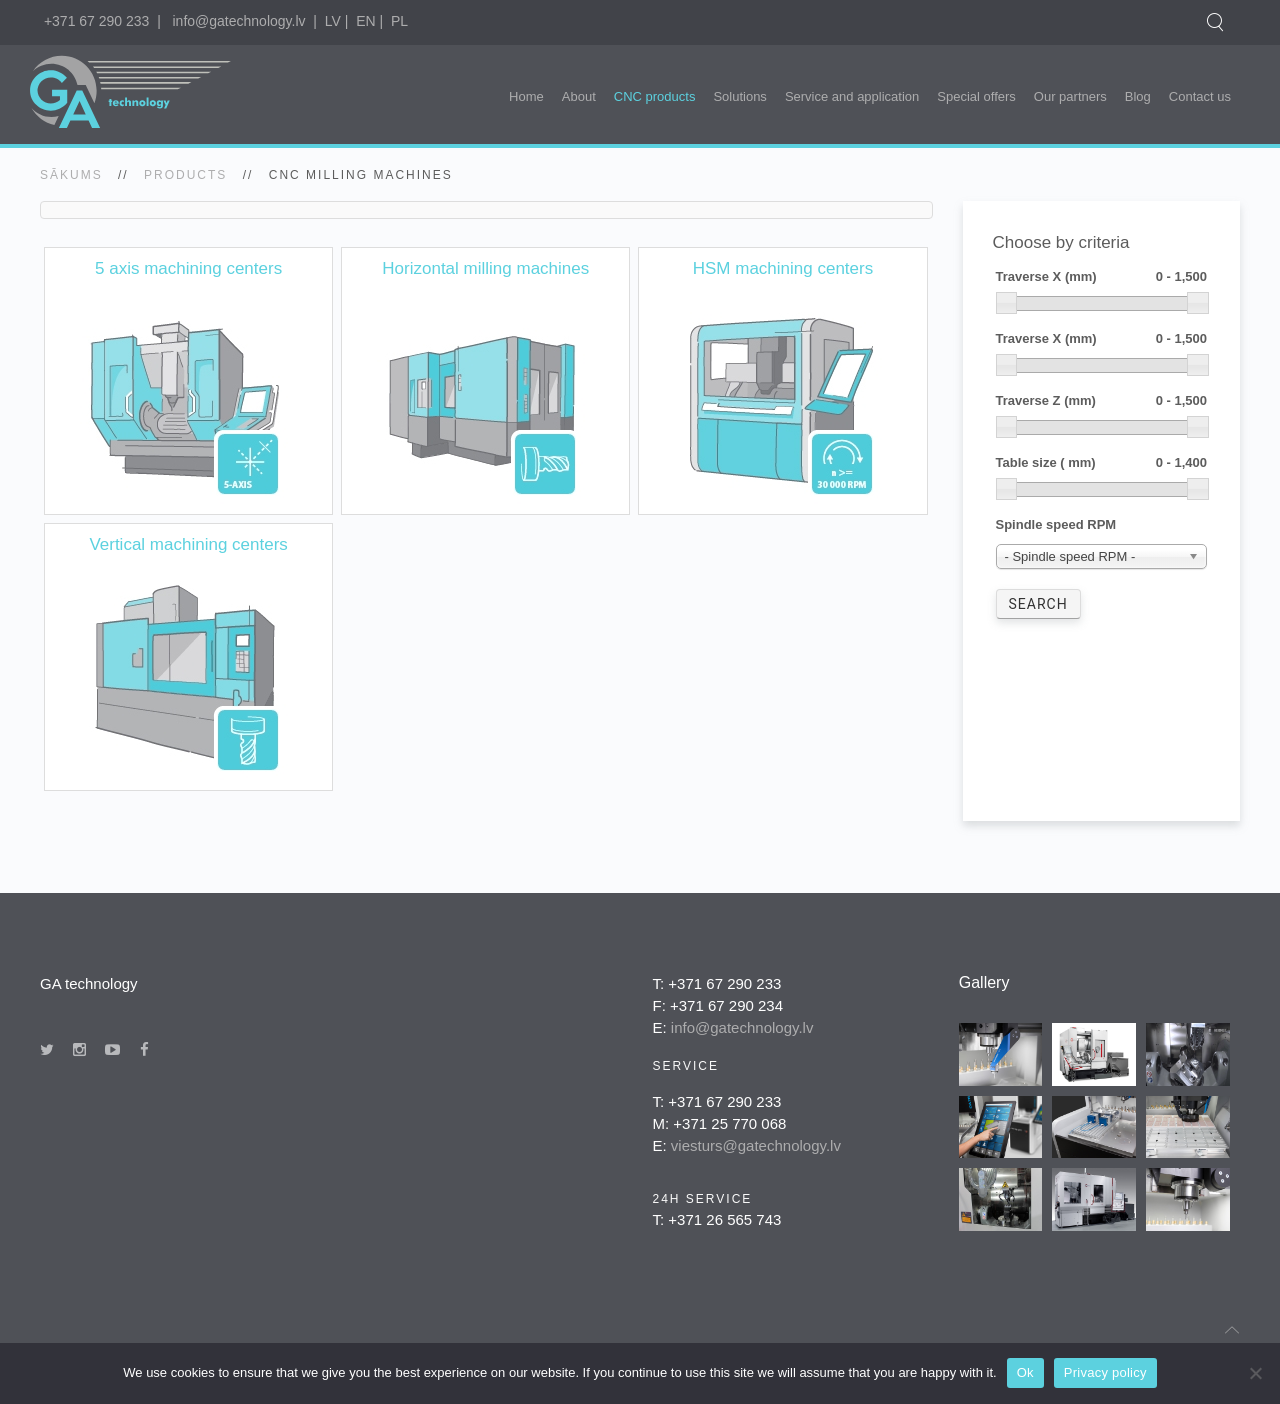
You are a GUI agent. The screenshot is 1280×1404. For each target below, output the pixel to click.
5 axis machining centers (188, 268)
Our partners (1070, 96)
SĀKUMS (71, 175)
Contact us (1200, 96)
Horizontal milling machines (485, 268)
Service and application (852, 96)
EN (365, 21)
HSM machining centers (783, 268)
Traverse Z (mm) (1102, 401)
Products (185, 175)
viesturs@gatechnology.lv (756, 1145)
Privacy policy (1105, 1372)
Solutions (739, 96)
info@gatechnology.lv (238, 21)
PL (399, 21)
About (579, 96)
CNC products (655, 96)
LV (333, 21)
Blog (1138, 96)
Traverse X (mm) (1102, 277)
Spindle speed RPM (1056, 524)
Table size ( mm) (1102, 463)
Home (526, 96)
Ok (1025, 1372)
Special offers (976, 96)
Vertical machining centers (188, 544)
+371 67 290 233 (97, 21)
